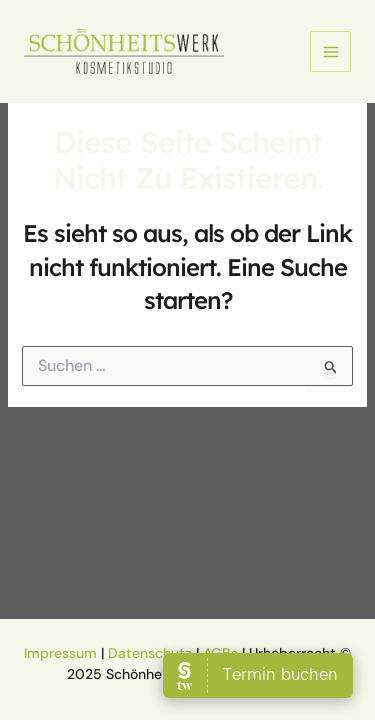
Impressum (60, 653)
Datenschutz (150, 653)
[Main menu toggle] (330, 51)
